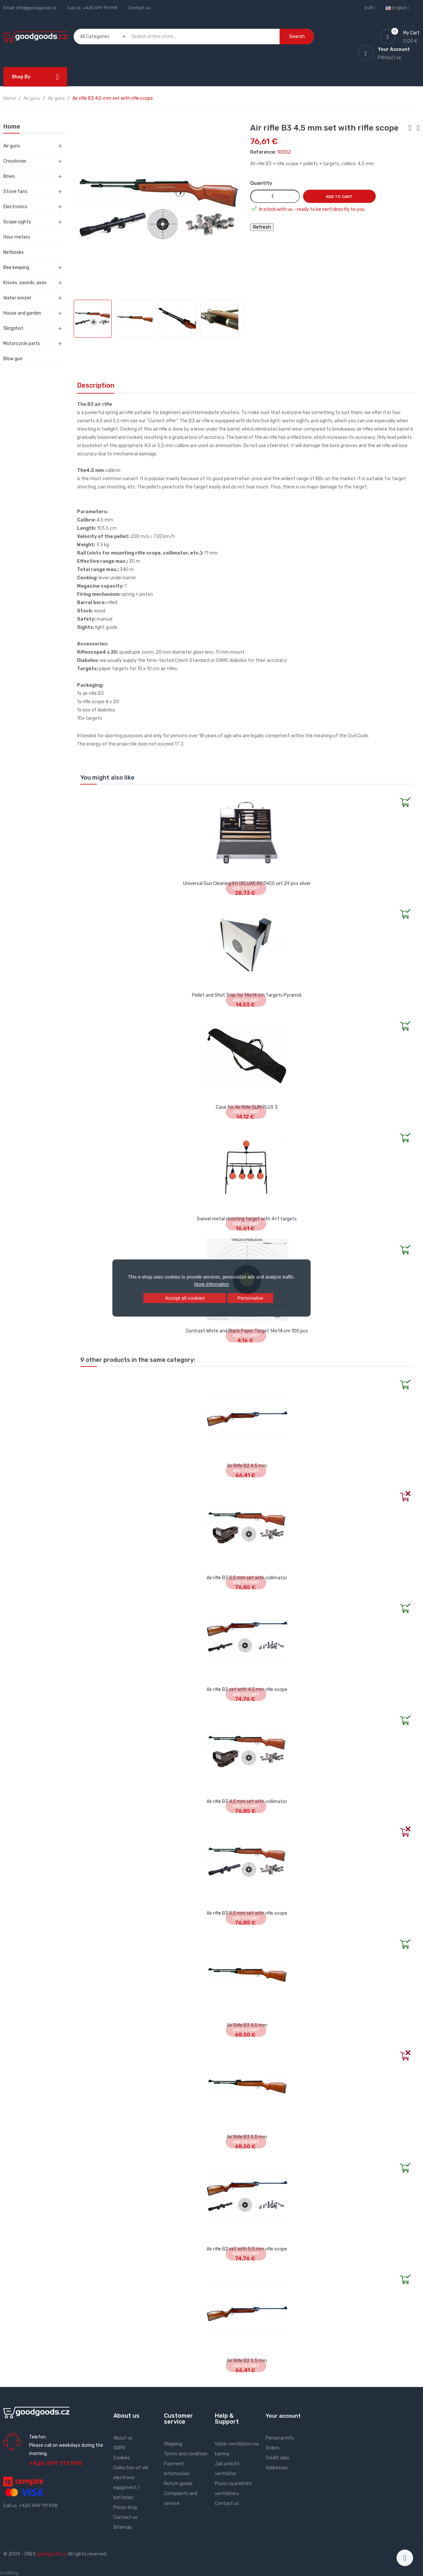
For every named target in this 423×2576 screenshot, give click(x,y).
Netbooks (13, 252)
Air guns (11, 146)
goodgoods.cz (52, 2554)
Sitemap (122, 2527)
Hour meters (16, 237)
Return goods (178, 2483)
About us (123, 2438)
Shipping (173, 2444)
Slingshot (13, 328)
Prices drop (125, 2507)
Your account (283, 2416)
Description (95, 385)
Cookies (121, 2458)
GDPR (119, 2448)
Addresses (277, 2468)
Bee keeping (16, 267)
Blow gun (12, 359)
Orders (273, 2448)
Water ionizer (17, 298)
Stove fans (15, 191)
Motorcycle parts (21, 343)
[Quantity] (275, 196)
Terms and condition (186, 2454)
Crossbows (14, 161)
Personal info (280, 2438)
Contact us (139, 7)
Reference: (263, 152)
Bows (9, 176)
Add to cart (339, 196)
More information (211, 1284)
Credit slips (277, 2458)
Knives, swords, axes (25, 283)
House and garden (22, 313)
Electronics (15, 207)
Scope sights (17, 222)
